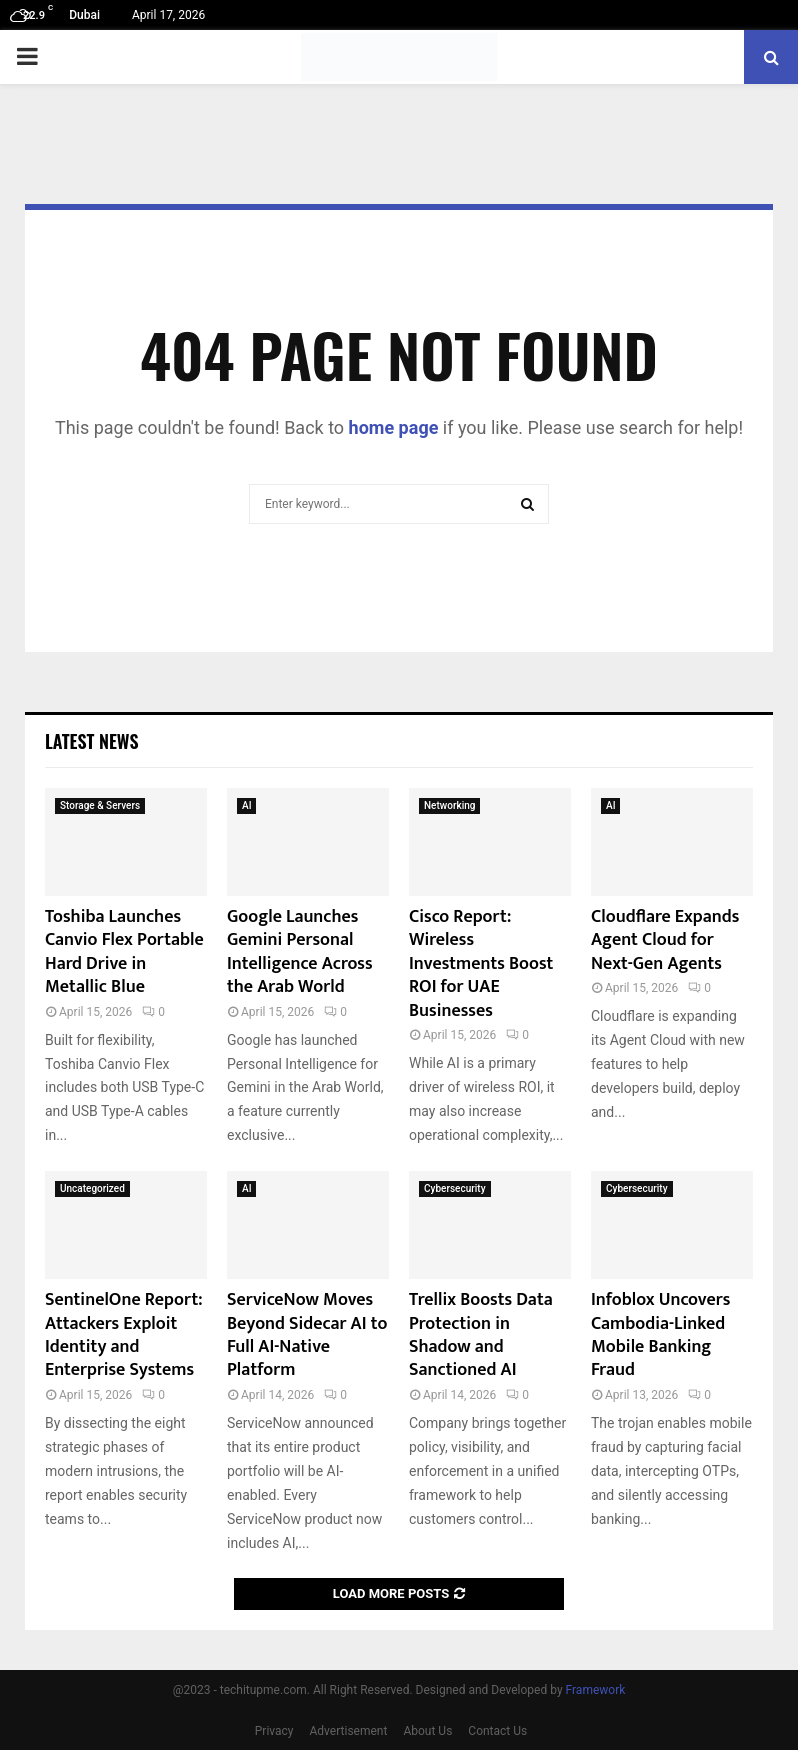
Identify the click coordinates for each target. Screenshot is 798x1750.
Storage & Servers (100, 805)
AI (246, 805)
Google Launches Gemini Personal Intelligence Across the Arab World (300, 952)
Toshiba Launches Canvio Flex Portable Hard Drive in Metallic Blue (124, 952)
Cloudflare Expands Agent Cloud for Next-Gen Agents (665, 940)
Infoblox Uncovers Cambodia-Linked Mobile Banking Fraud (660, 1335)
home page (394, 427)
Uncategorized (92, 1188)
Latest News (91, 741)
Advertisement (349, 1731)
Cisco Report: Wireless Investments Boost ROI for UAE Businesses (481, 964)
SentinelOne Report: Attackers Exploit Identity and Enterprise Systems (124, 1335)
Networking (449, 805)
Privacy (274, 1731)
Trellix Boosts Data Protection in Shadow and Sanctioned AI (481, 1335)
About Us (427, 1731)
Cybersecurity (455, 1188)
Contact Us (497, 1731)
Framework (596, 1690)
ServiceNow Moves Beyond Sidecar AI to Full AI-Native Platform (307, 1335)
